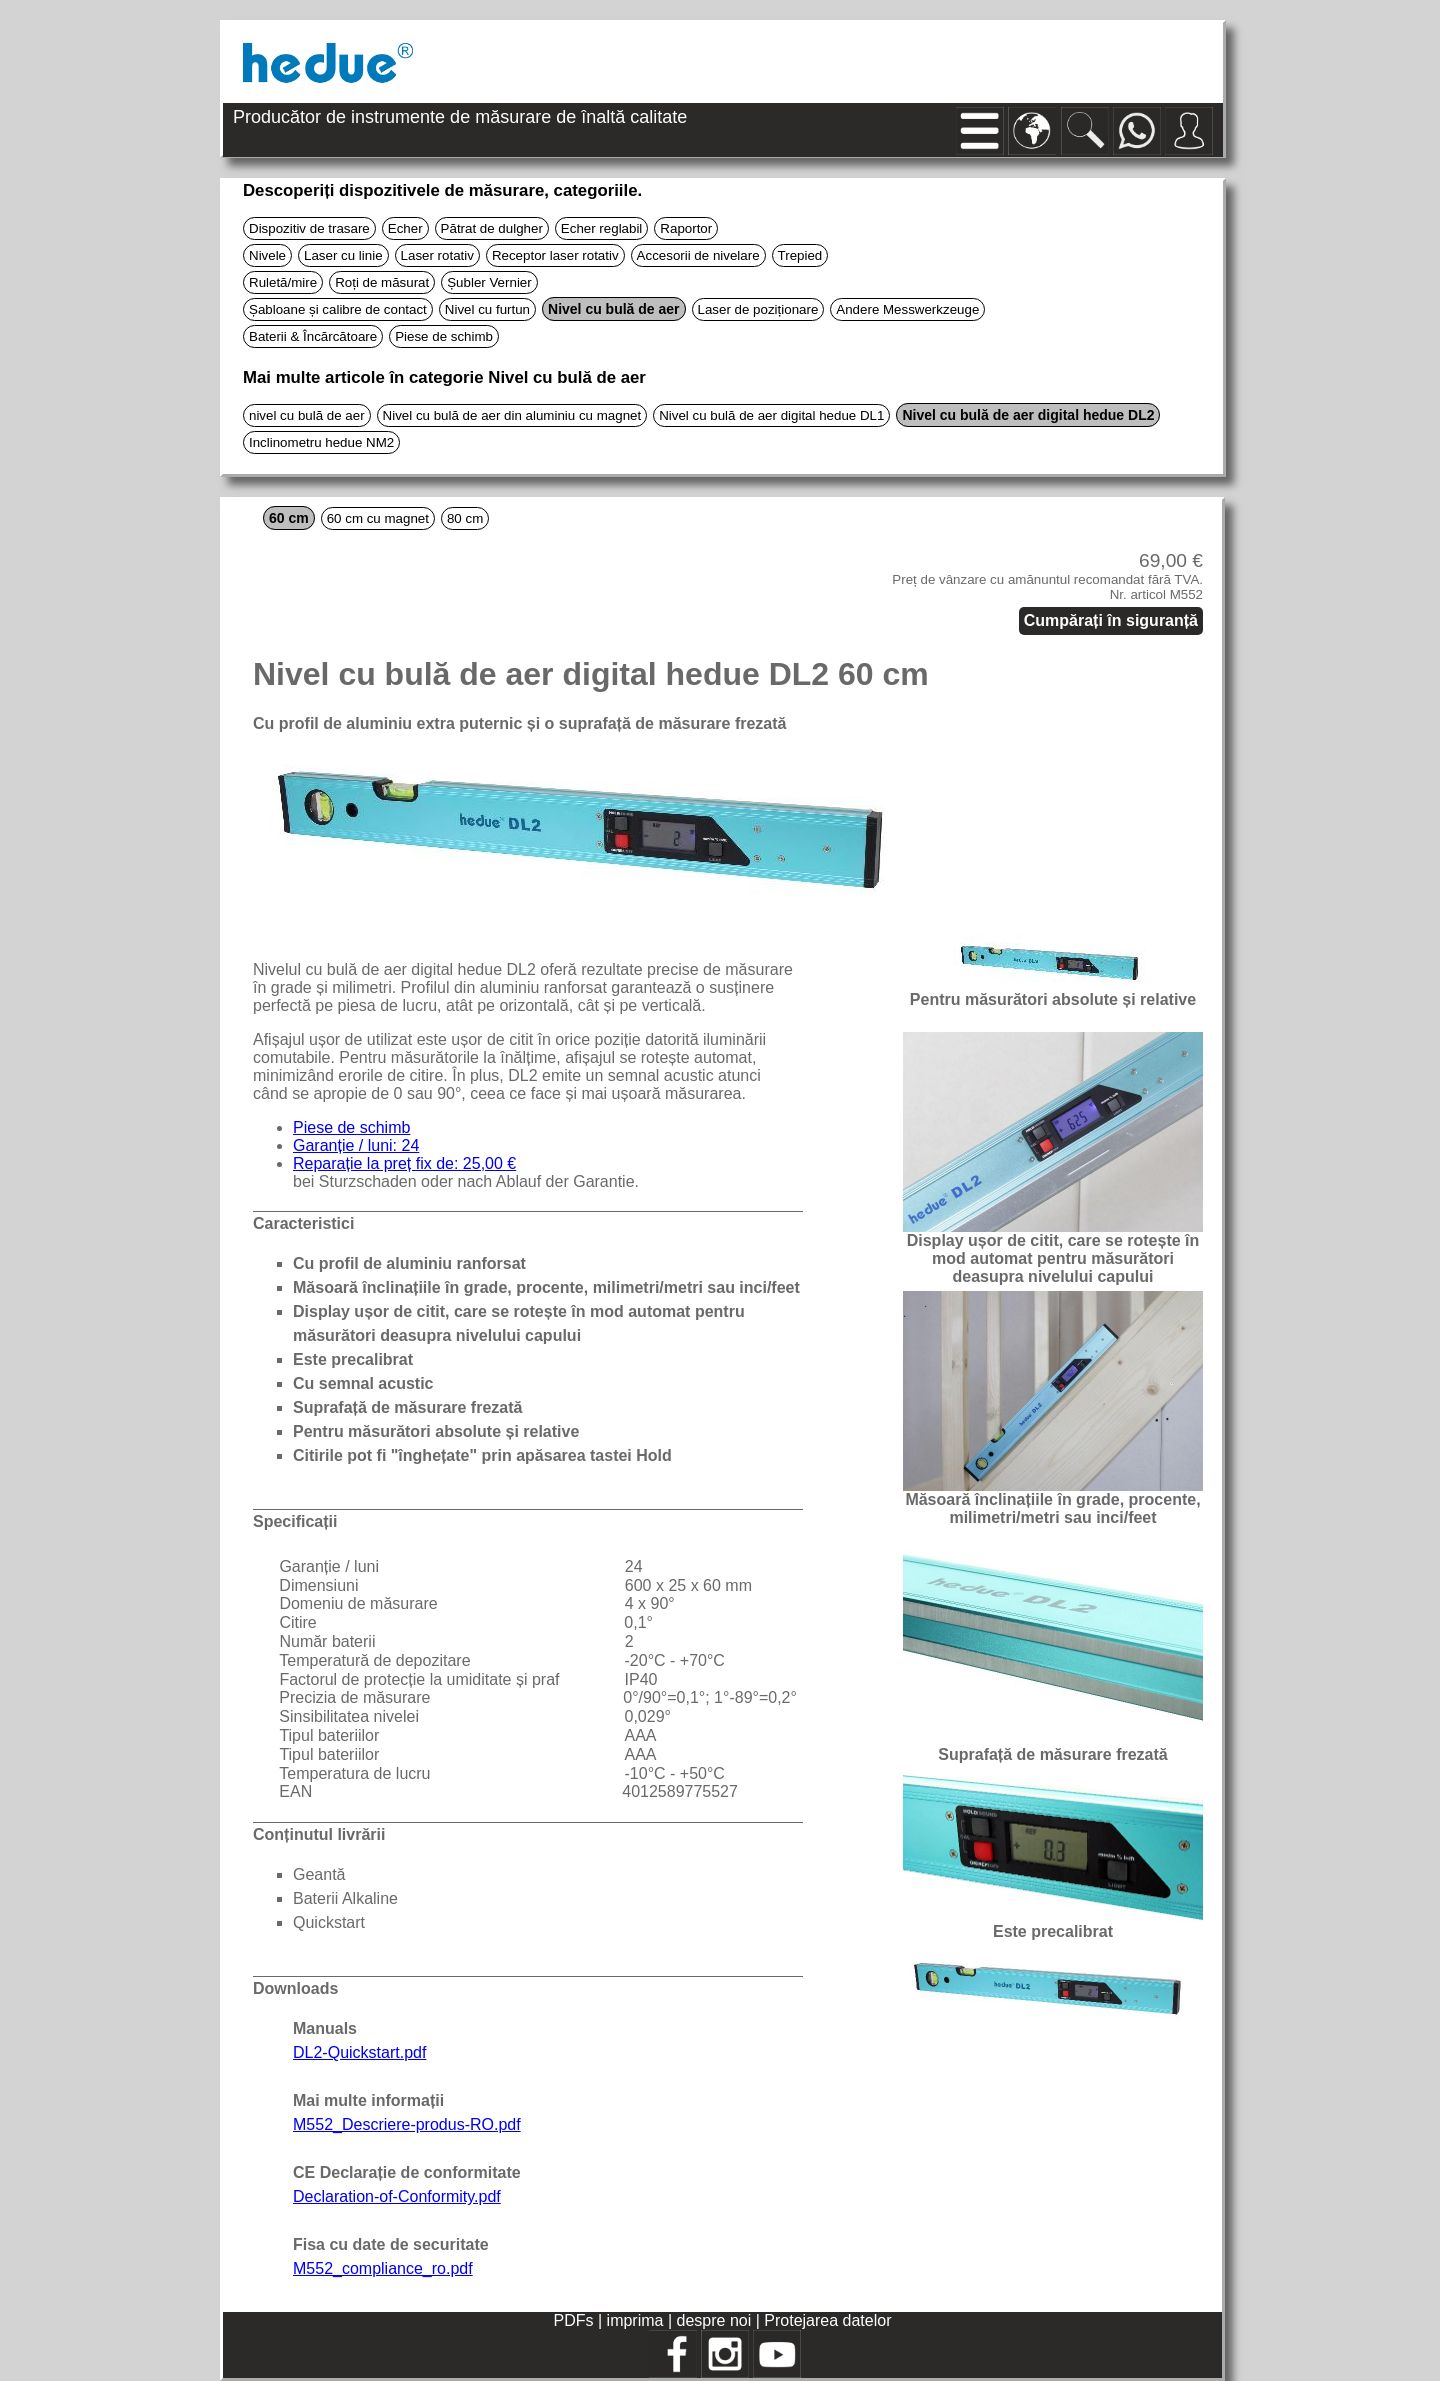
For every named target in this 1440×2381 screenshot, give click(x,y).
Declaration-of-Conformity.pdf (397, 2196)
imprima (635, 2320)
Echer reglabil (602, 228)
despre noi (714, 2320)
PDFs (574, 2320)
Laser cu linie (343, 255)
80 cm (465, 518)
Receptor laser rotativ (555, 255)
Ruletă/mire (283, 282)
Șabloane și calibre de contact (338, 309)
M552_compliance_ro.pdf (383, 2268)
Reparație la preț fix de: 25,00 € (404, 1163)
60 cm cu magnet (378, 518)
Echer (405, 228)
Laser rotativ (437, 255)
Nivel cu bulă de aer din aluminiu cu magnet (512, 415)
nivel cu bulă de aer (307, 415)
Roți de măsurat (382, 282)
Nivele (267, 255)
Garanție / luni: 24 (356, 1145)
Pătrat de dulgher (492, 228)
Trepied (800, 255)
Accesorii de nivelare (698, 255)
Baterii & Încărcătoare (313, 336)
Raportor (686, 228)
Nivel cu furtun (487, 309)
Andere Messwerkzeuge (907, 309)
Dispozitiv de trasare (309, 228)
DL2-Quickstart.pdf (359, 2052)
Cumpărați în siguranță (1111, 620)
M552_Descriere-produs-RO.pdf (407, 2124)
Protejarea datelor (827, 2320)
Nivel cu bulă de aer (614, 309)
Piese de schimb (444, 336)
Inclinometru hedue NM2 (321, 442)
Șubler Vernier (489, 282)
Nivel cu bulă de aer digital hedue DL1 (771, 415)
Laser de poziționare (758, 309)
